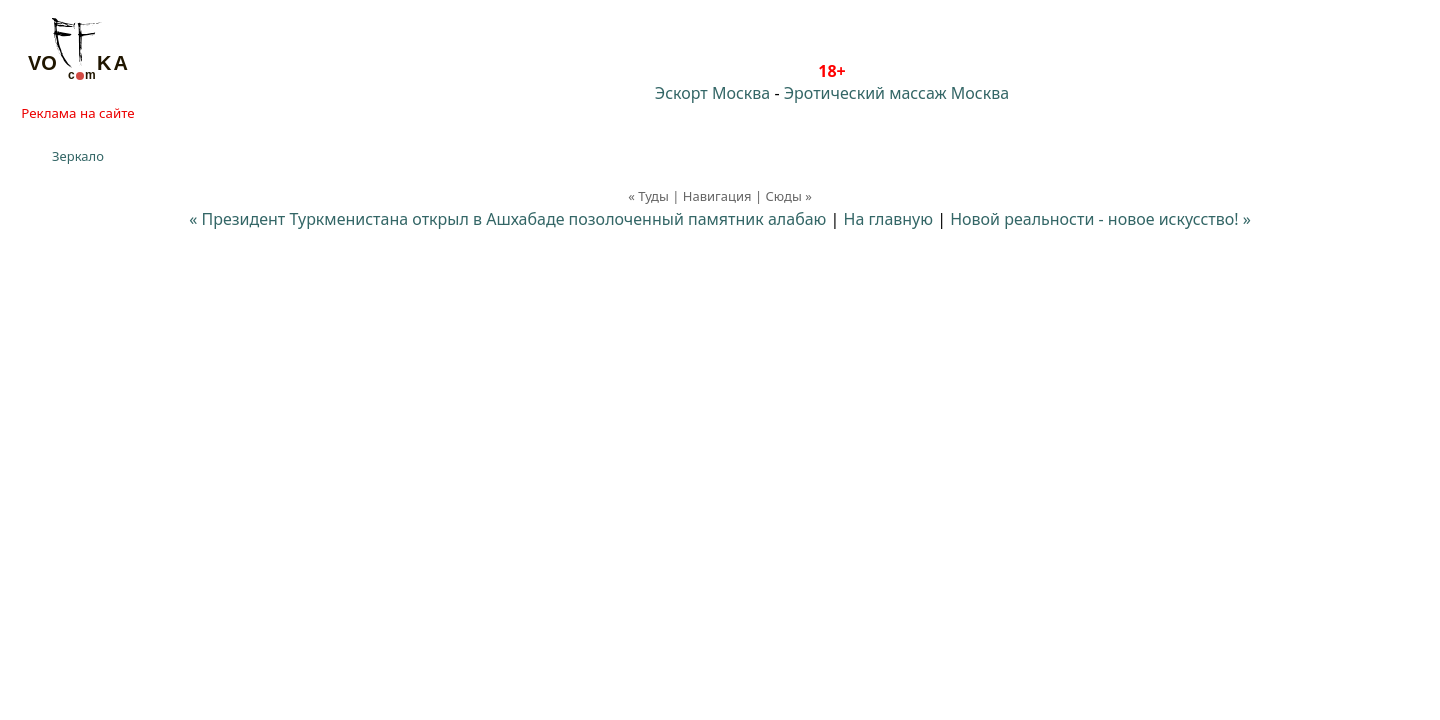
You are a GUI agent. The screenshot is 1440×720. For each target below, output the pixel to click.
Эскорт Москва (712, 93)
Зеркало (78, 156)
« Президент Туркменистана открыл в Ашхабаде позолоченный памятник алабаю (507, 219)
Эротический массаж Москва (896, 93)
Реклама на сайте (77, 113)
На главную (889, 219)
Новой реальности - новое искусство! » (1100, 219)
